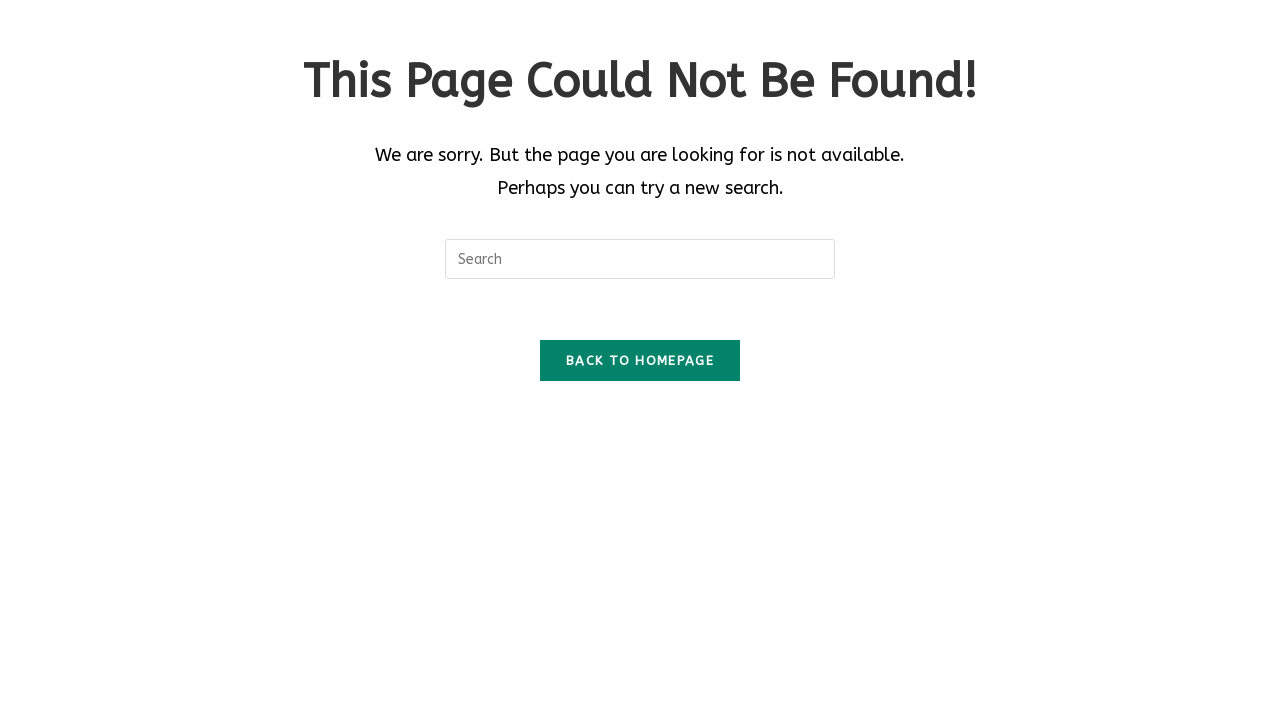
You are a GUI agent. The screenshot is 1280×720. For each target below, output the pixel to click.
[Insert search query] (640, 259)
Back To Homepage (640, 360)
